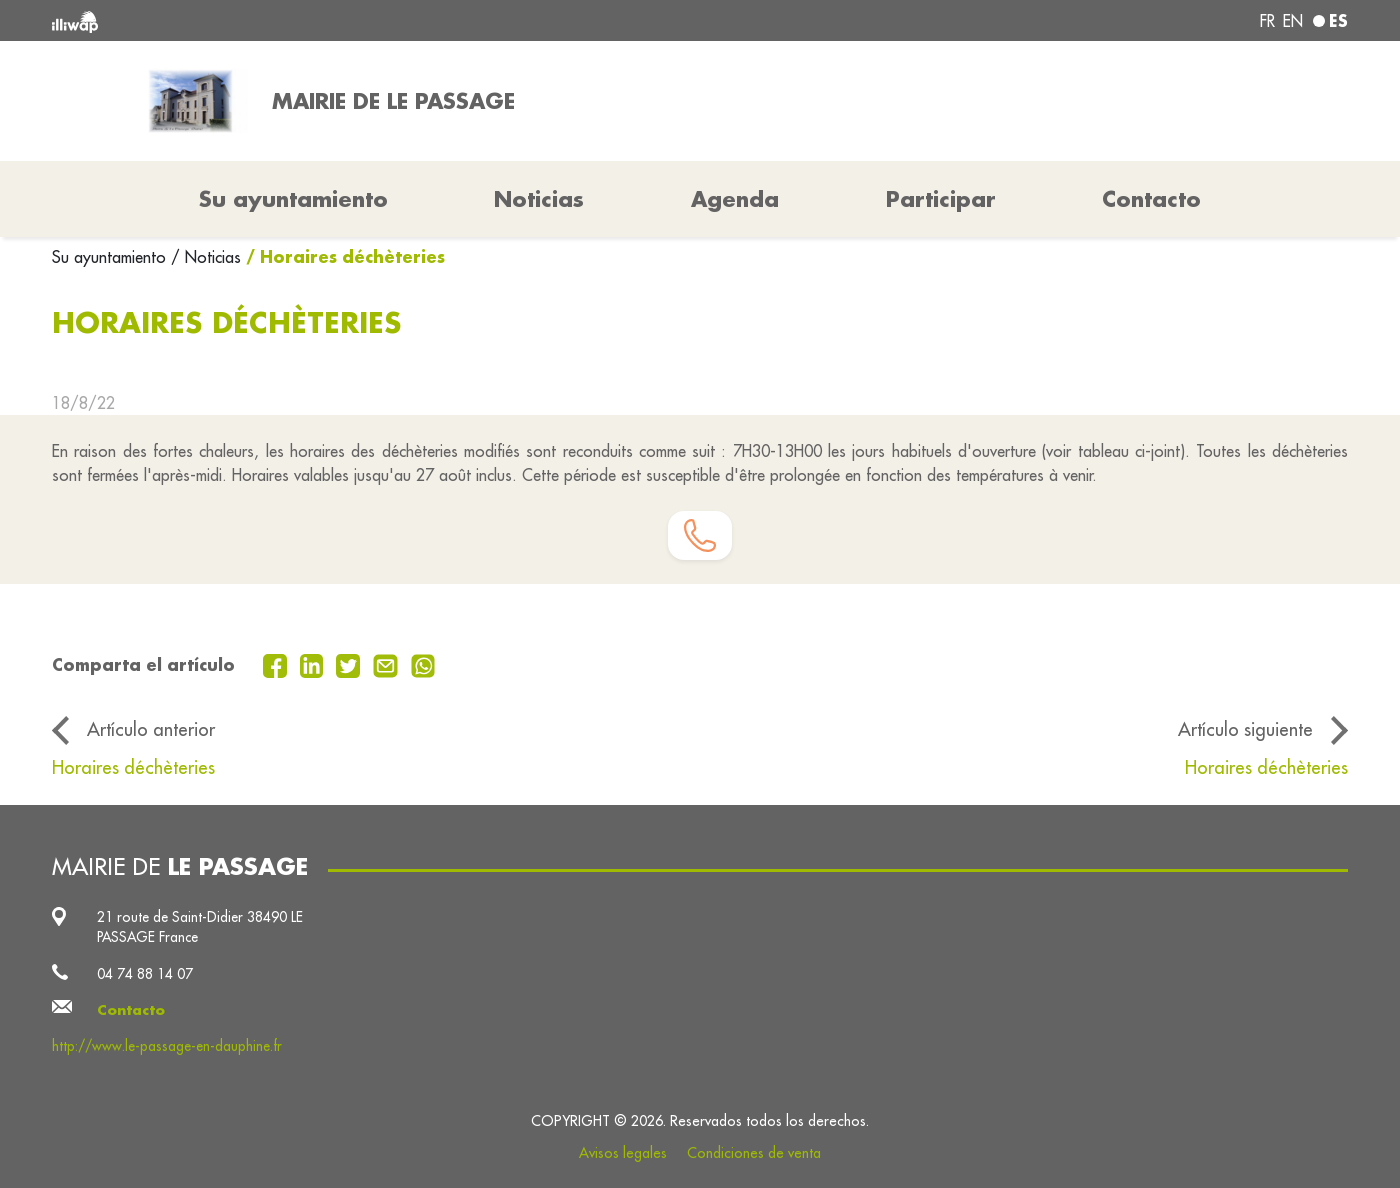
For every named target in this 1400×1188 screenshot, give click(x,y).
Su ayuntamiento (111, 257)
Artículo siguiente (1245, 729)
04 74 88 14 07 (145, 974)
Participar (941, 199)
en (1293, 21)
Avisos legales (623, 1153)
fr (1267, 21)
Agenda (735, 199)
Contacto (1151, 199)
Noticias (539, 199)
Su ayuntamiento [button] (293, 199)
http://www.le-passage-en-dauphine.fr (167, 1046)
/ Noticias (206, 257)
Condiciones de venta (754, 1153)
